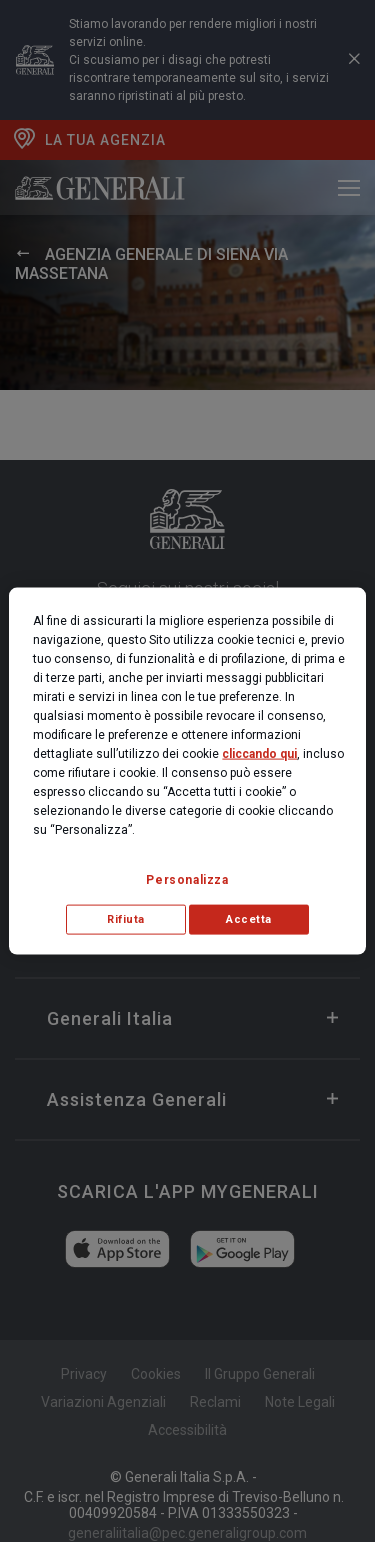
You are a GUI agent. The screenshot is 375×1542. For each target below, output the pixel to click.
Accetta (249, 919)
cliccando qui (259, 754)
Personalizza (187, 880)
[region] (187, 771)
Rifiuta (126, 919)
